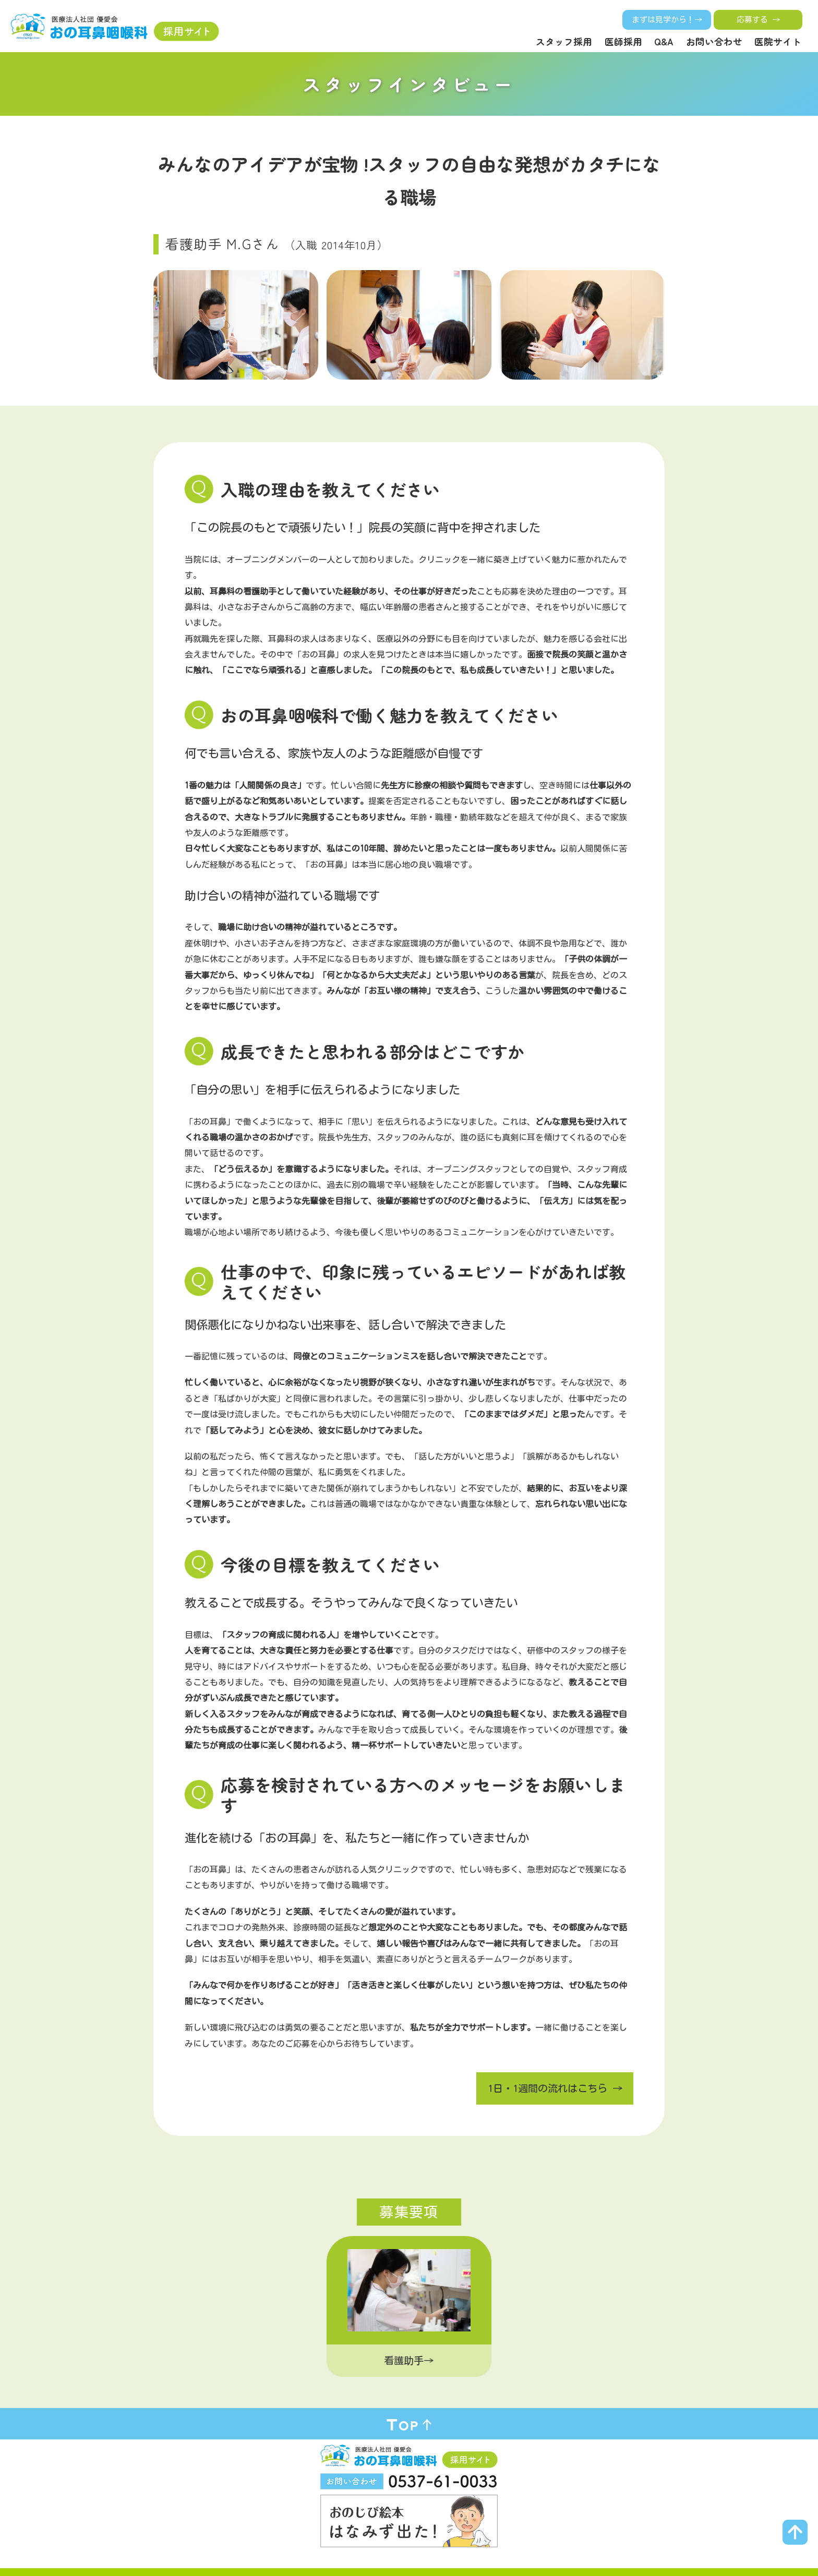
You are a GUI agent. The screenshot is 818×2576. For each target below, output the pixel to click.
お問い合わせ (714, 41)
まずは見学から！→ (667, 19)
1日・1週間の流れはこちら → (555, 2088)
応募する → (758, 19)
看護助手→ (409, 2360)
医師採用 (623, 41)
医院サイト (777, 41)
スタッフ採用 (564, 41)
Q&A (663, 41)
